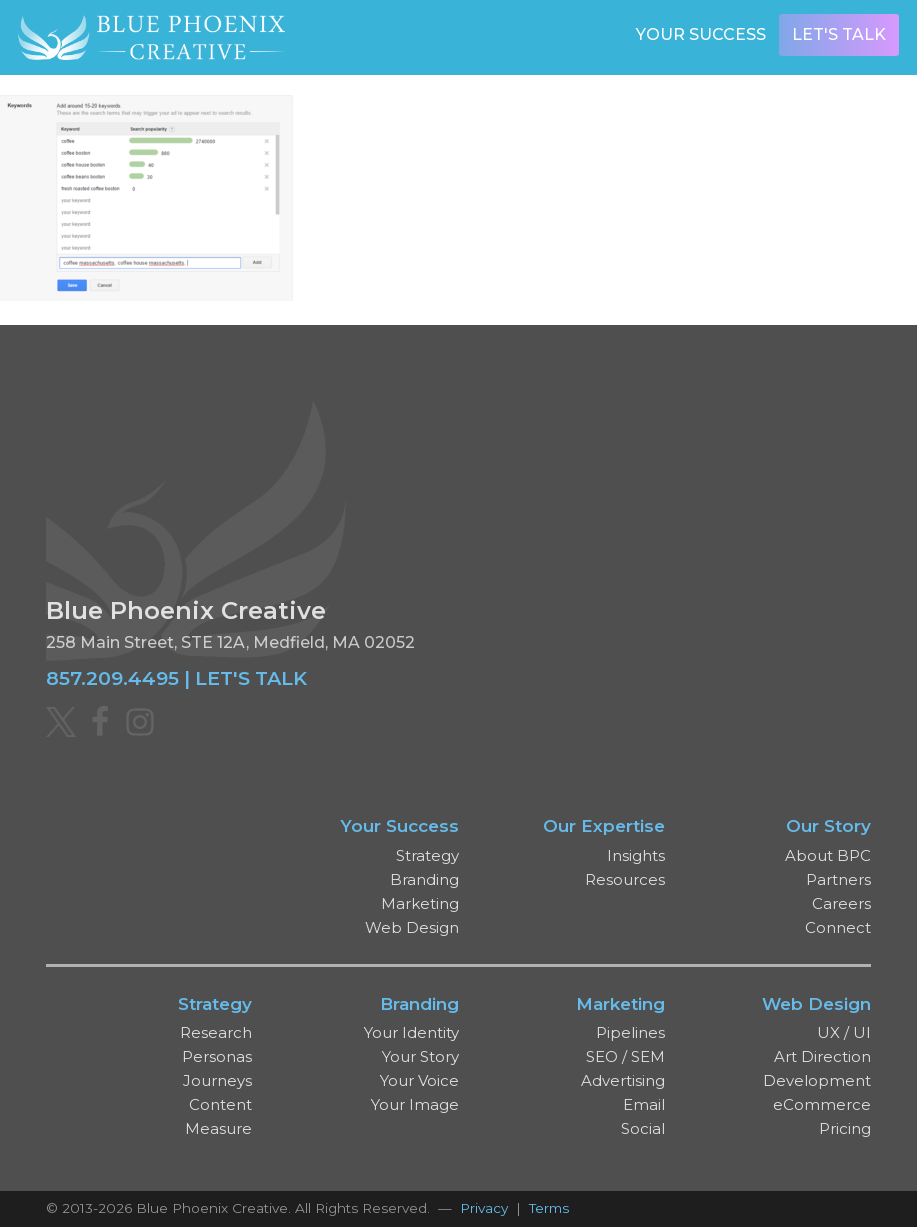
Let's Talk (839, 34)
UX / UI (844, 1032)
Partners (838, 879)
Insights (636, 855)
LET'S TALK (251, 678)
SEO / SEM (625, 1056)
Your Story (420, 1056)
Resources (625, 879)
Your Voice (419, 1080)
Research (216, 1032)
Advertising (623, 1080)
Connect (838, 927)
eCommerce (822, 1104)
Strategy (427, 855)
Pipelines (630, 1032)
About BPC (828, 855)
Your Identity (411, 1032)
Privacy (484, 1208)
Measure (218, 1128)
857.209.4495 (112, 678)
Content (220, 1104)
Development (817, 1080)
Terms (549, 1208)
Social (643, 1128)
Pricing (845, 1128)
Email (644, 1104)
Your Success (701, 34)
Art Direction (822, 1056)
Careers (841, 903)
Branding (424, 879)
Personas (217, 1056)
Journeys (217, 1080)
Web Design (412, 927)
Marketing (420, 903)
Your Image (415, 1104)
